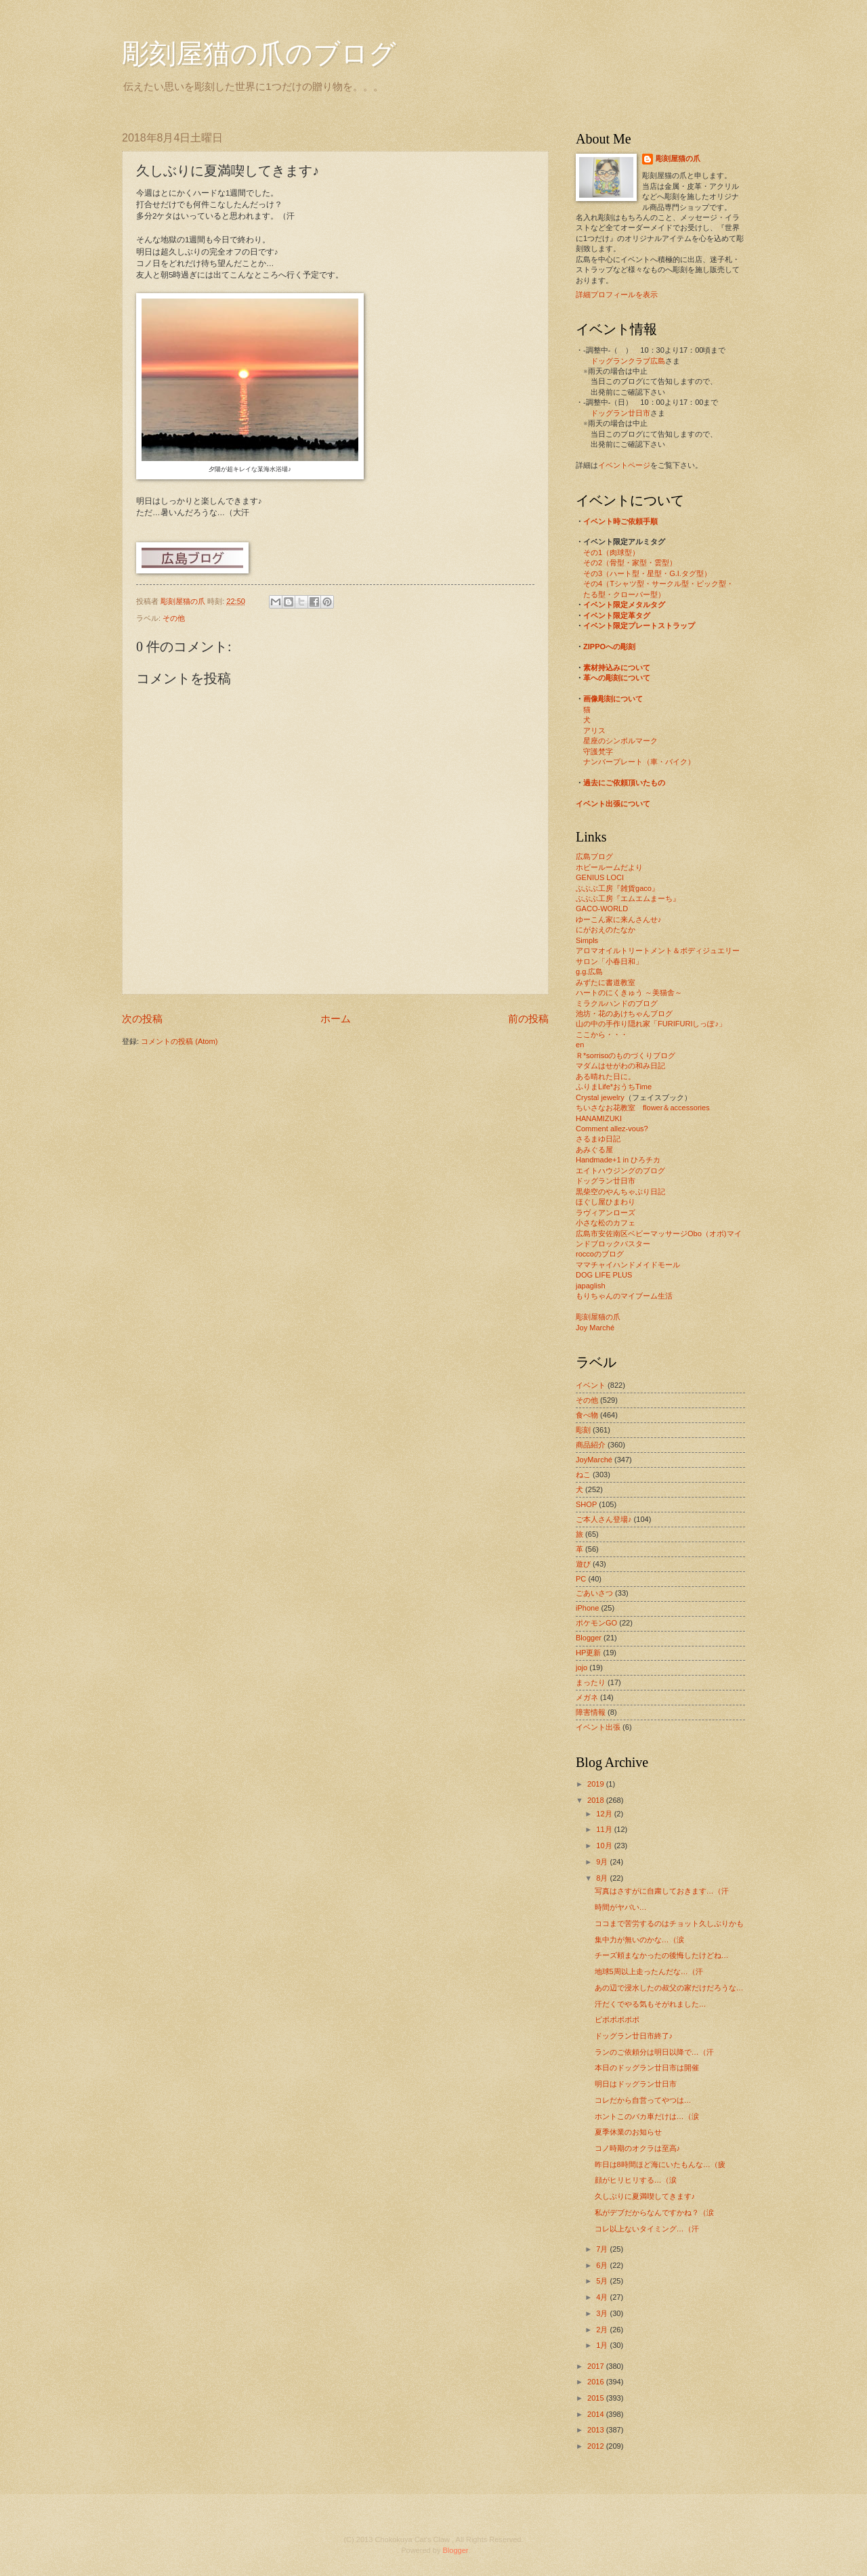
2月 (603, 2330)
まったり (591, 1682)
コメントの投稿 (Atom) (179, 1041)
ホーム (335, 1018)
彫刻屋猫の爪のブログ (259, 54)
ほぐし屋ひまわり (605, 1202)
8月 (603, 1878)
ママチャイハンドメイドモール (628, 1265)
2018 (596, 1800)
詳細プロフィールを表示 (617, 294)
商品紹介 (591, 1445)
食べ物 (587, 1415)
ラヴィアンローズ (605, 1212)
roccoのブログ (600, 1254)
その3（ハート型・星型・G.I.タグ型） (647, 573)
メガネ (587, 1697)
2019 (596, 1784)
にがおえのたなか (605, 929)
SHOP (586, 1504)
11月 (605, 1829)
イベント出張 (598, 1727)
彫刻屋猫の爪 (184, 601)
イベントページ (624, 465)
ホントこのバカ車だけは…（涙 (647, 2116)
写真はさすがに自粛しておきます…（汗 (662, 1891)
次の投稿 (142, 1018)
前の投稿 (528, 1018)
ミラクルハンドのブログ (617, 1003)
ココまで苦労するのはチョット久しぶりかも (669, 1923)
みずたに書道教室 (605, 982)
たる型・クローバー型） (624, 594)
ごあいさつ (594, 1593)
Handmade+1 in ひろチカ (618, 1160)
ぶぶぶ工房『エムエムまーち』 (628, 898)
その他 (174, 618)
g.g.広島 (589, 971)
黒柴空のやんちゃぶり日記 (620, 1191)
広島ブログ (594, 856)
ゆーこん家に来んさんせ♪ (619, 919)
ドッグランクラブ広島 (628, 361)
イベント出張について (613, 804)
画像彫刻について (613, 699)
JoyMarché (594, 1460)
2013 (596, 2430)
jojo (581, 1667)
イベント (591, 1385)
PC (581, 1579)
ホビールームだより (609, 867)
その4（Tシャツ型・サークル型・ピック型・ (658, 584)
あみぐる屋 (594, 1149)
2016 (596, 2382)
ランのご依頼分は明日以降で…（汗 (654, 2052)
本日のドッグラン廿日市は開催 (647, 2068)
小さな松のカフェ (605, 1223)
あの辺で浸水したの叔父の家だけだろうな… (669, 1988)
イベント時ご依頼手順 (620, 521)
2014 (596, 2414)
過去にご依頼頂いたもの (624, 783)
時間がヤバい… (621, 1907)
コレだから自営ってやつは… (643, 2100)
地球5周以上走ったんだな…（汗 (649, 1971)
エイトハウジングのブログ (620, 1170)
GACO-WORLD (602, 908)
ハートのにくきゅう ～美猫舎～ (629, 992)
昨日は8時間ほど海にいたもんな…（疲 (660, 2164)
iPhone (587, 1608)
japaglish (591, 1286)
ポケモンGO (596, 1623)
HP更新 (588, 1653)
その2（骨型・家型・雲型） (630, 563)
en (580, 1045)
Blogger (588, 1638)
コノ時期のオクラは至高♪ (638, 2148)
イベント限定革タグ (616, 615)
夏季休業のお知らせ (628, 2132)
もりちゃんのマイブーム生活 (624, 1296)
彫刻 (583, 1430)
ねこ (583, 1474)
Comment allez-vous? (612, 1129)
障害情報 (591, 1712)
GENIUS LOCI (600, 877)
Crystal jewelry (600, 1097)
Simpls (587, 940)
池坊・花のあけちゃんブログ (624, 1013)
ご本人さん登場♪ (604, 1519)
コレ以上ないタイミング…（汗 (647, 2229)
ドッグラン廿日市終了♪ (634, 2036)
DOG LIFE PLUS (604, 1275)
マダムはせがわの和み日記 (620, 1066)
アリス (594, 730)
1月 (603, 2345)
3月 (603, 2313)
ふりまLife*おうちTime (614, 1087)
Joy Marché (595, 1328)
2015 (596, 2398)
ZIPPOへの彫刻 (609, 646)
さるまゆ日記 (598, 1139)
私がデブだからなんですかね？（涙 (654, 2212)
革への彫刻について (616, 678)
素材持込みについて (616, 667)
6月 (603, 2265)
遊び (583, 1564)
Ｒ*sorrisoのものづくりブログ (625, 1055)
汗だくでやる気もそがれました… (650, 2004)
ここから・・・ (602, 1034)
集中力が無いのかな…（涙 (639, 1940)
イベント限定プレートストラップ (639, 625)
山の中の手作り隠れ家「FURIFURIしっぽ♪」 (651, 1024)
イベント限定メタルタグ (624, 605)
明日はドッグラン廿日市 (636, 2084)
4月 (603, 2297)
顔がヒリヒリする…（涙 (636, 2180)
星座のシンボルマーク (620, 741)
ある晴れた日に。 (605, 1076)
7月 (603, 2249)
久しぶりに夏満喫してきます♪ (645, 2196)
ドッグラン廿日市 (620, 413)
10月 (605, 1845)
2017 (596, 2366)
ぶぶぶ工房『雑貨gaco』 (617, 888)
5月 (603, 2281)
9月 (603, 1862)
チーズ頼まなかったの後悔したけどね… (662, 1955)
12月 (605, 1814)
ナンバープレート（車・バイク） (639, 762)
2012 (596, 2446)
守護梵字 (598, 751)
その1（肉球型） (611, 552)
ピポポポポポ (617, 2019)
